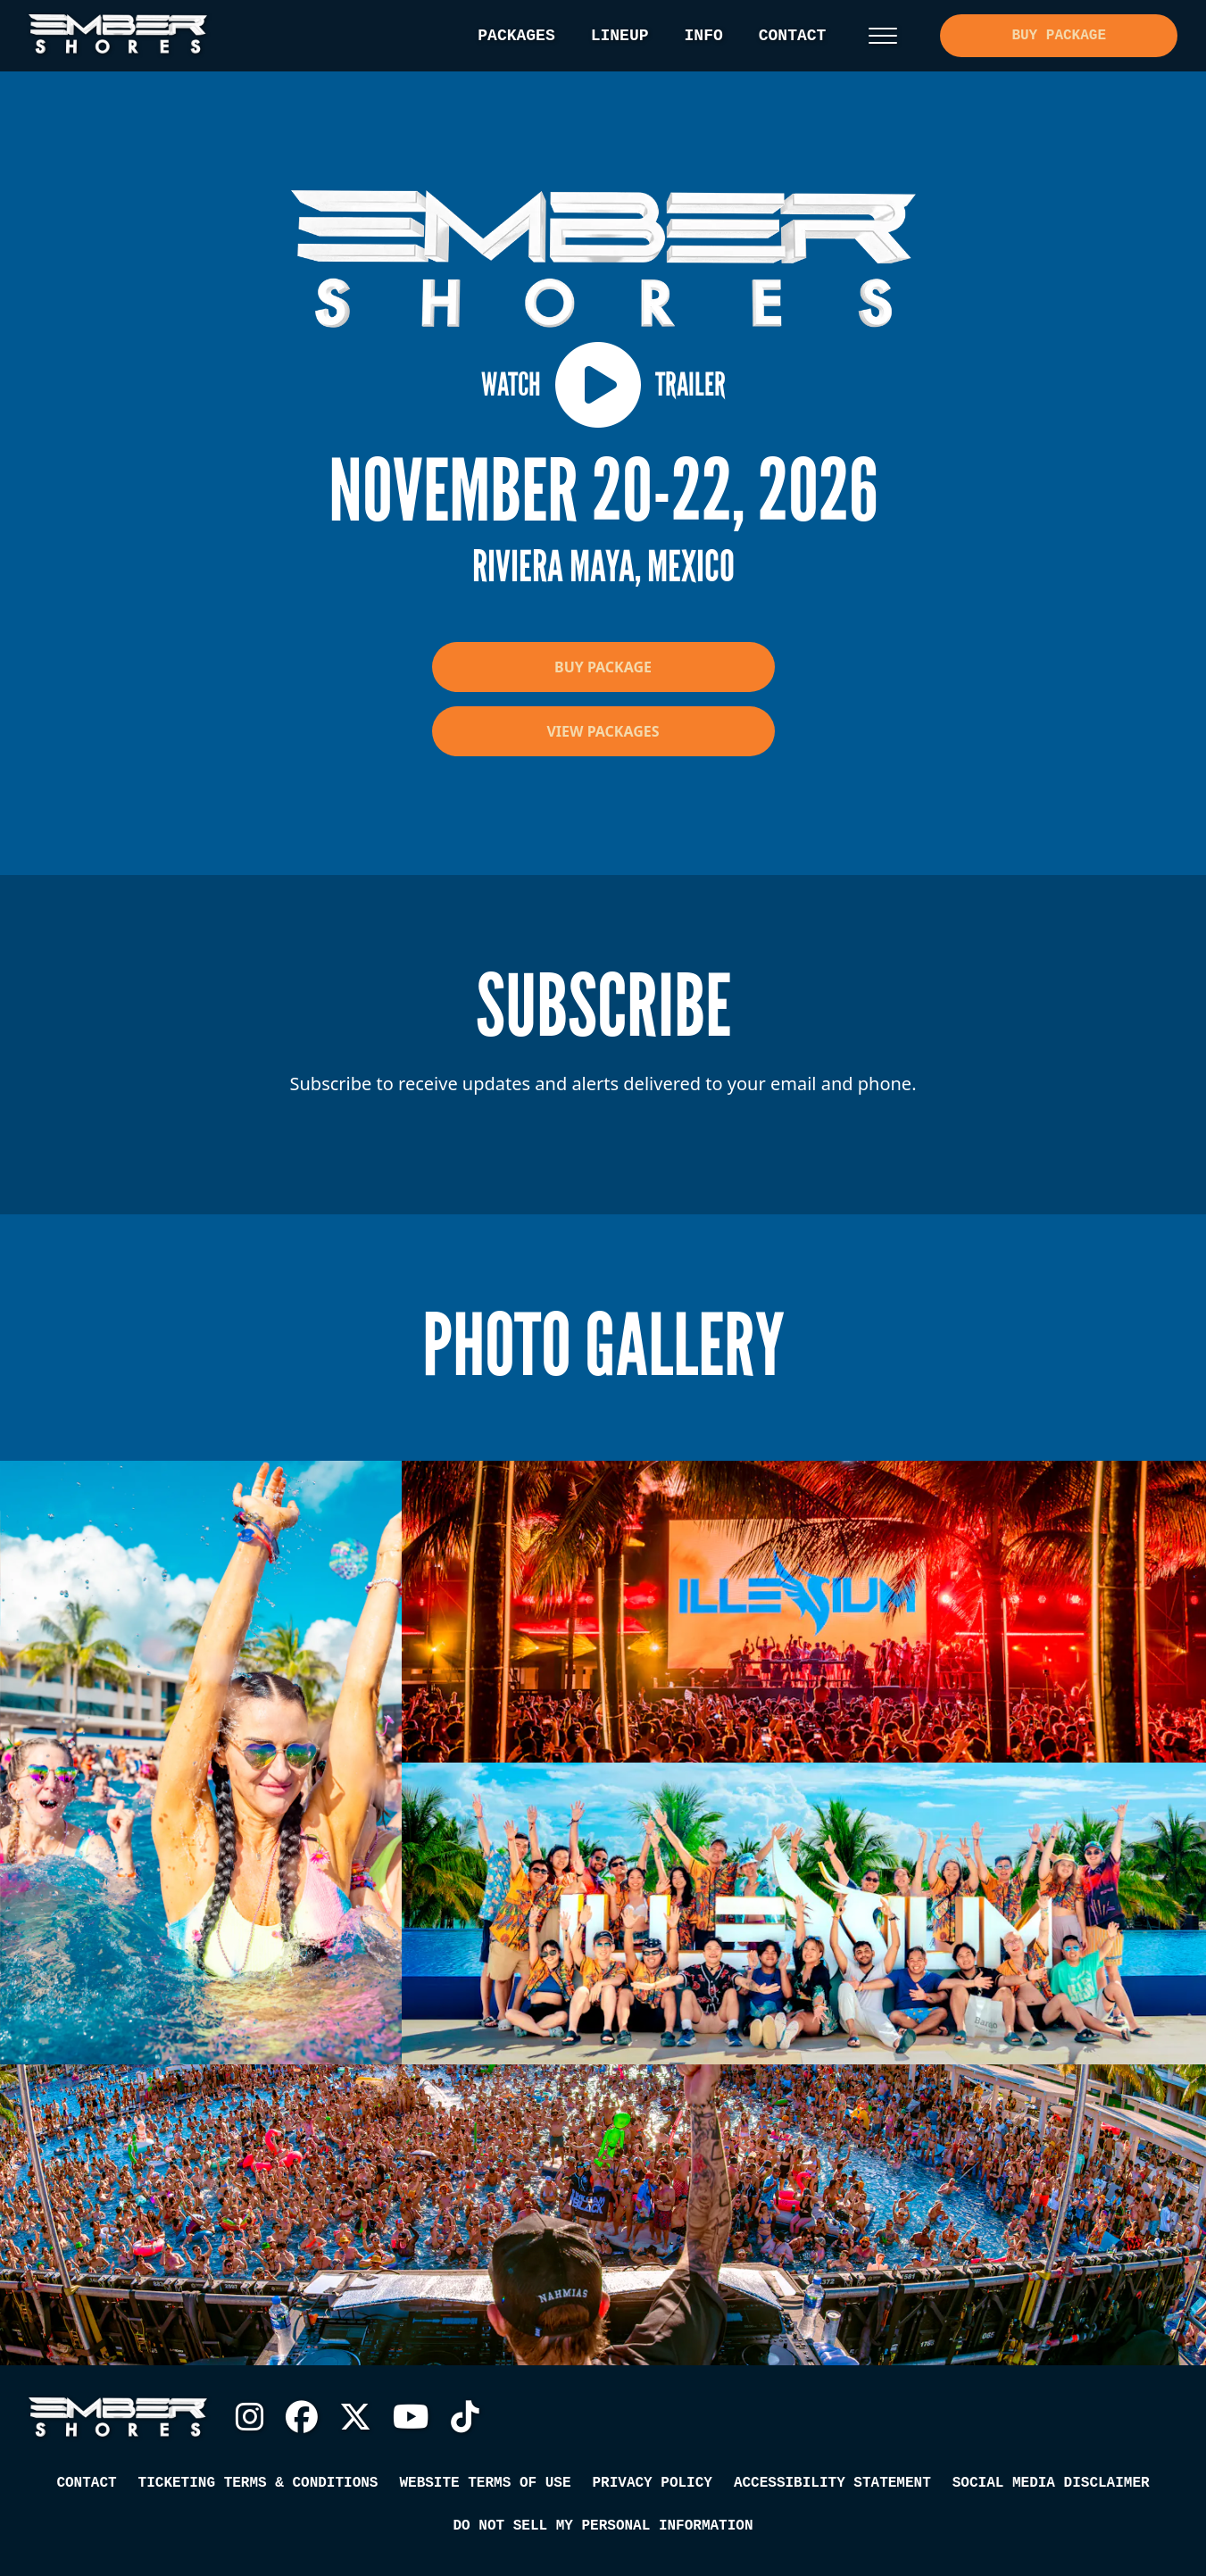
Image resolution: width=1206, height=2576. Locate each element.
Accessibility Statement (832, 2483)
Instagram (250, 2417)
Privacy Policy (651, 2483)
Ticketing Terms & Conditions (258, 2483)
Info (704, 36)
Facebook (302, 2417)
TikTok (465, 2417)
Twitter (355, 2417)
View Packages (602, 731)
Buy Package (1058, 36)
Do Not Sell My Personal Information (603, 2526)
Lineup (620, 36)
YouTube (411, 2417)
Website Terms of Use (484, 2483)
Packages (516, 36)
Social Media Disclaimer (1051, 2483)
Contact (793, 36)
